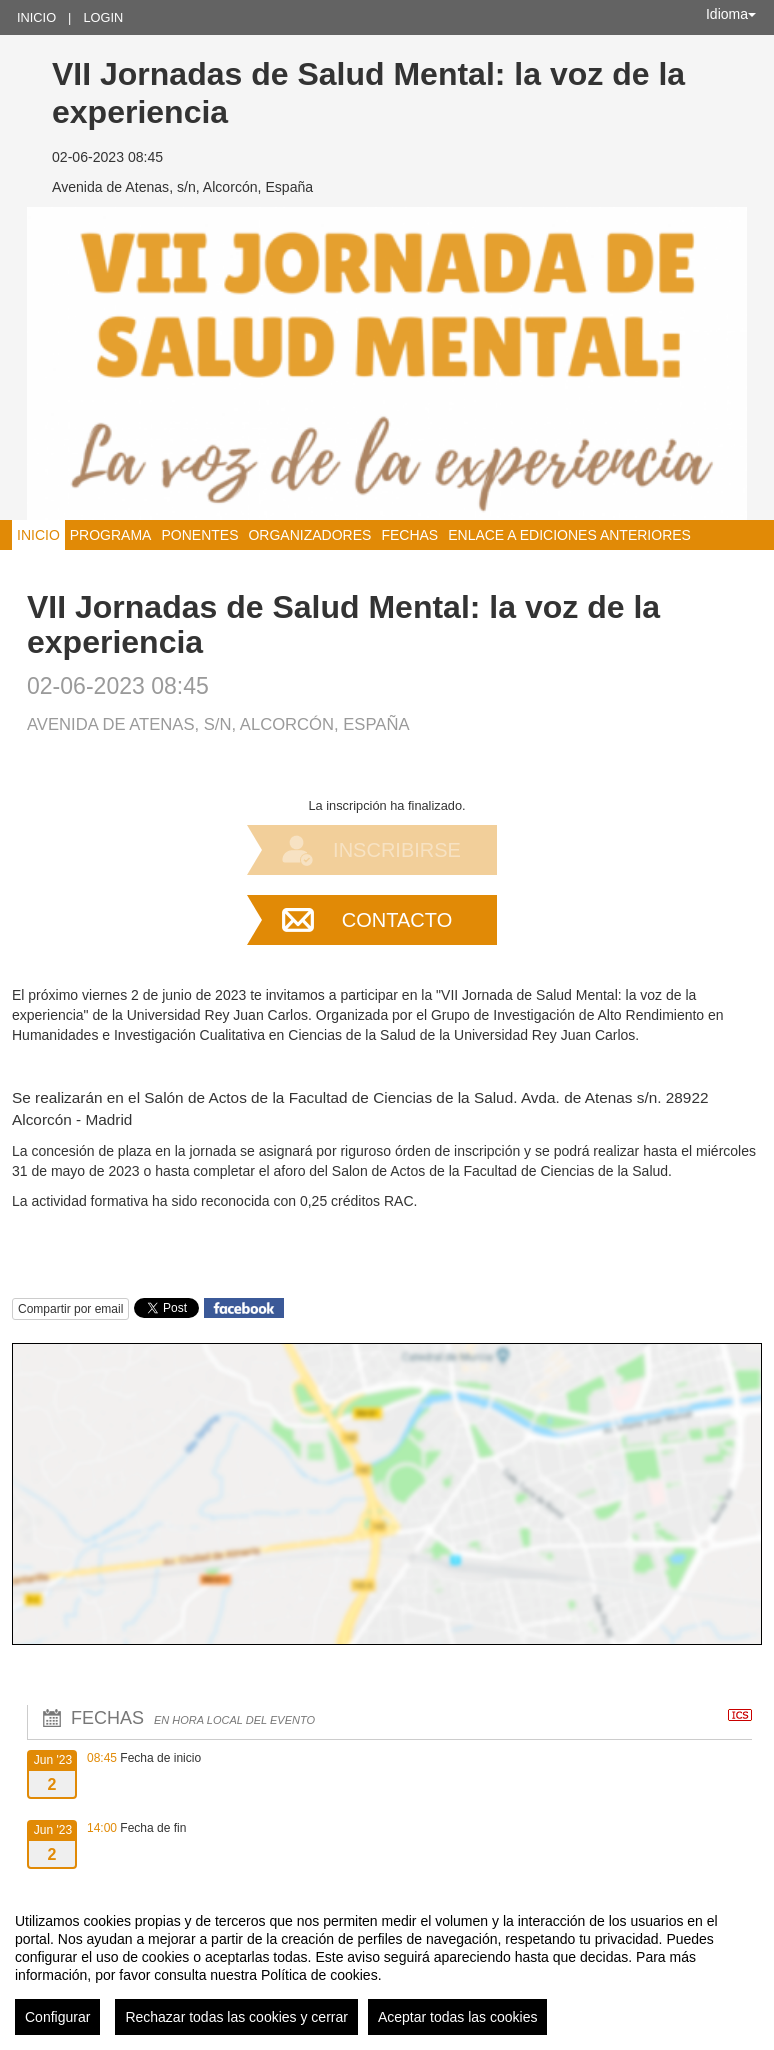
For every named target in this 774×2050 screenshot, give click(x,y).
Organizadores (309, 535)
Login (103, 17)
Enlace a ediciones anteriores (569, 535)
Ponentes (199, 535)
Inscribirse (397, 850)
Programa (111, 535)
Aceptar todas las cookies (458, 2017)
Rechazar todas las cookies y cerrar (236, 2017)
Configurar (57, 2017)
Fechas (409, 535)
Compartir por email (70, 1309)
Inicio (36, 17)
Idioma (731, 14)
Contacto (397, 920)
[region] (387, 1966)
